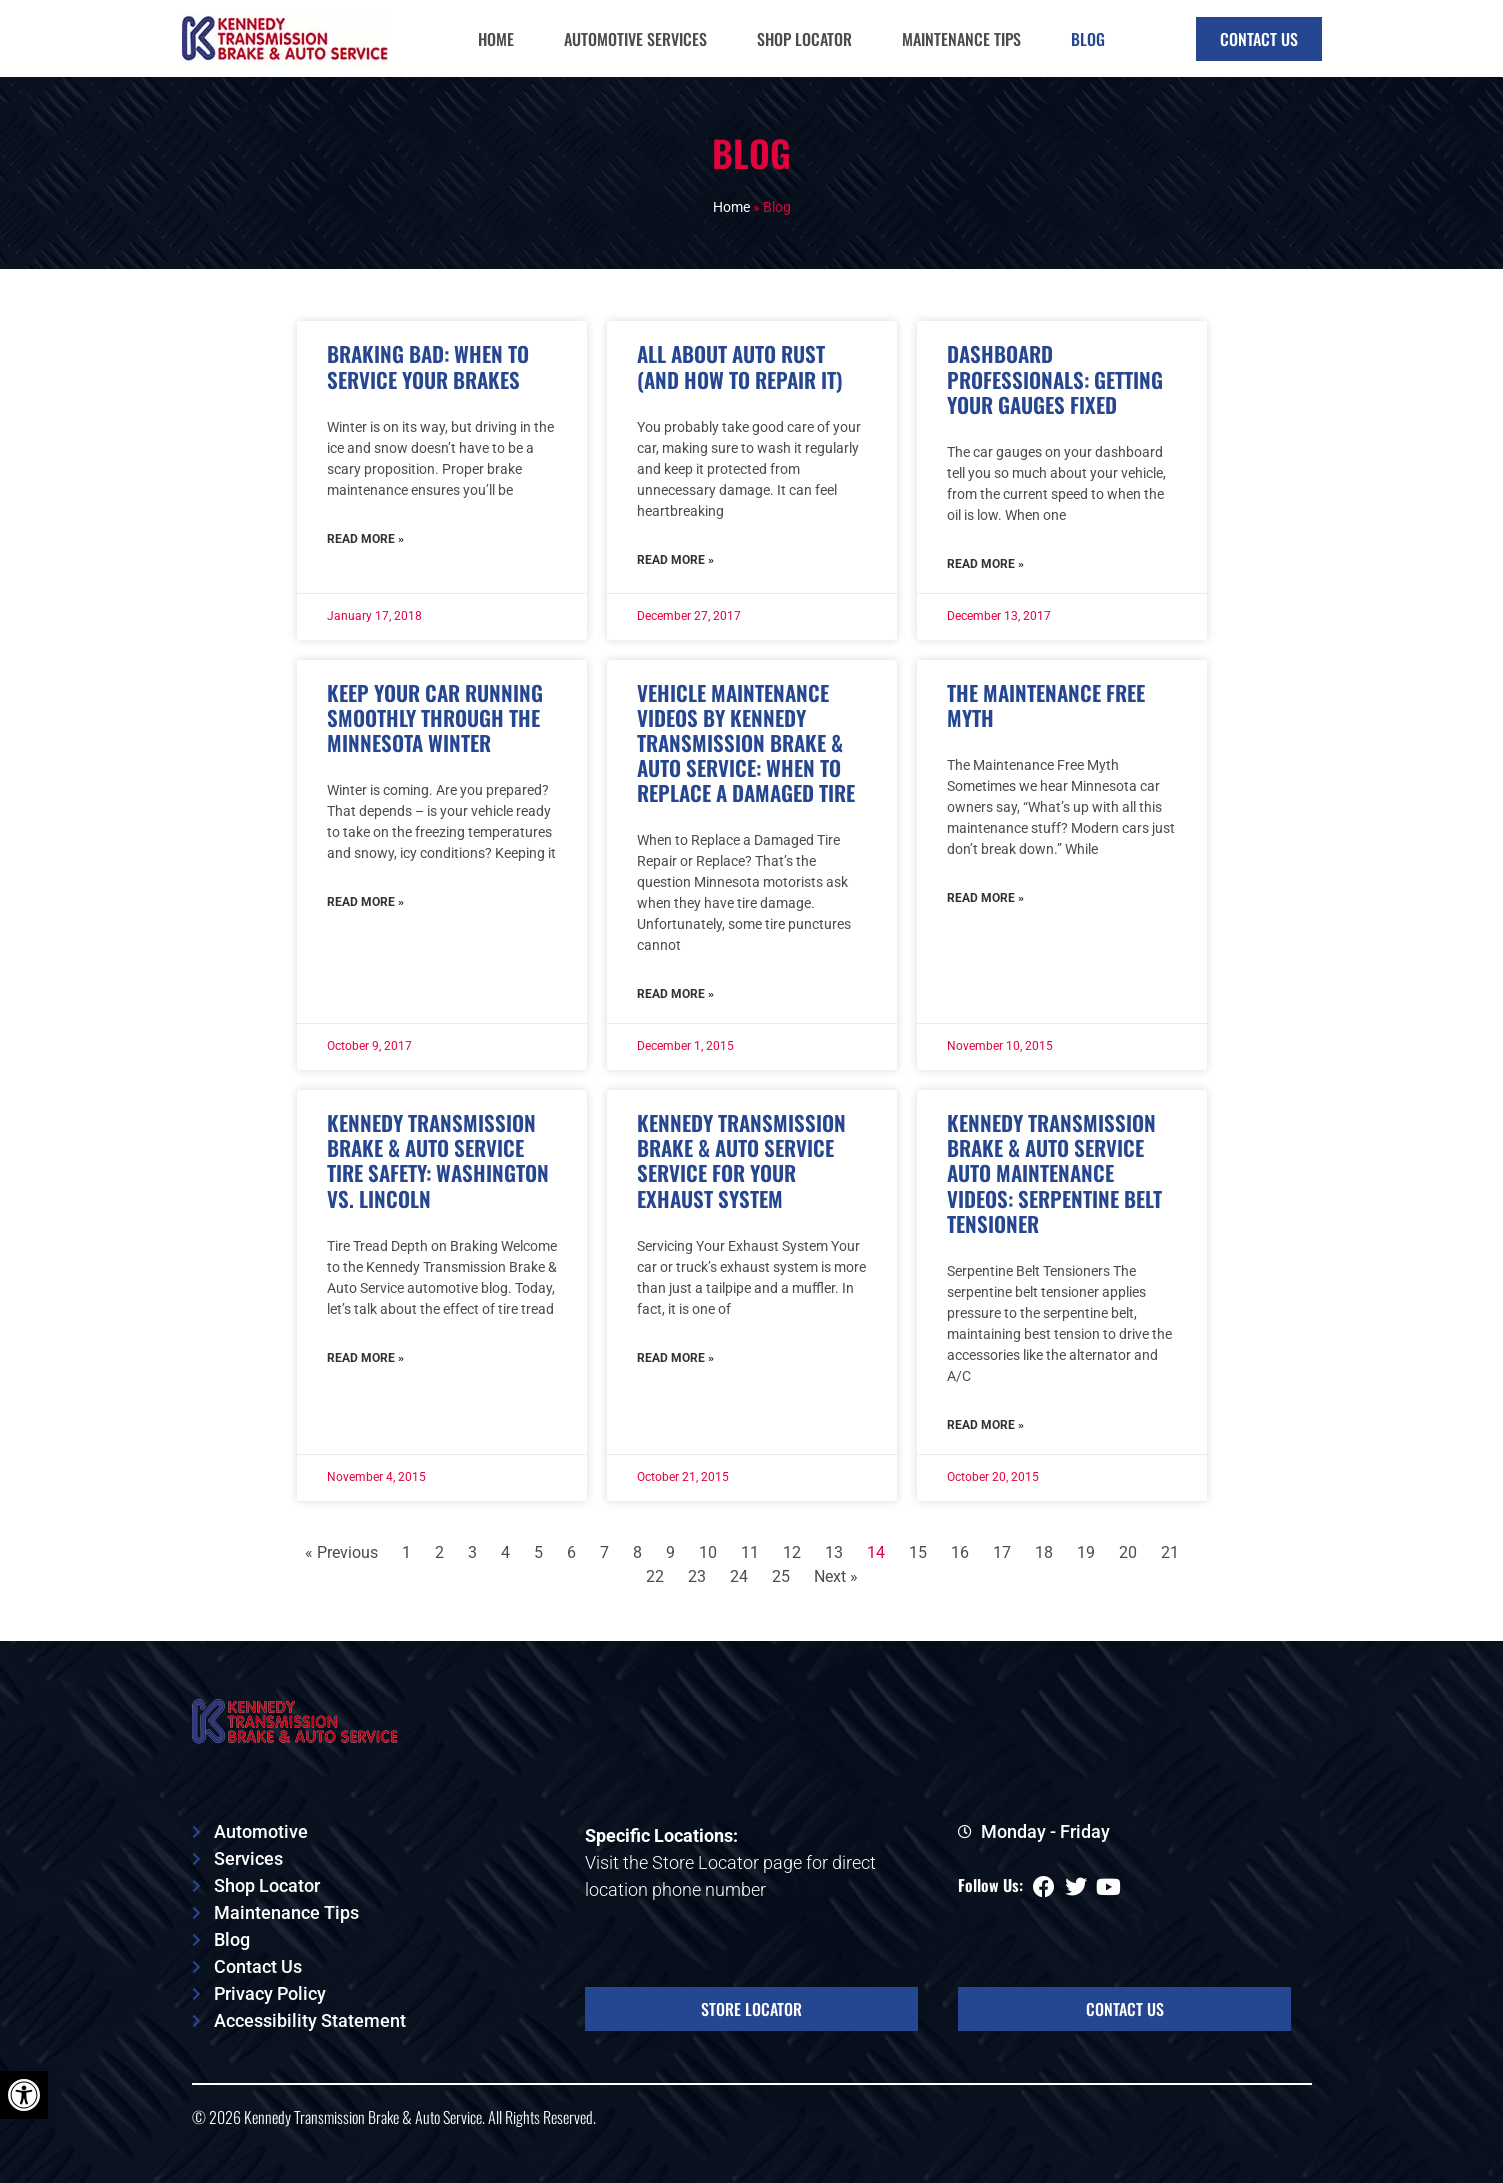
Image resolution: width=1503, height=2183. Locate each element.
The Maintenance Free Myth (1046, 705)
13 (834, 1552)
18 (1044, 1552)
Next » (836, 1576)
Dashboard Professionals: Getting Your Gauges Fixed (1055, 378)
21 (1170, 1552)
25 (781, 1576)
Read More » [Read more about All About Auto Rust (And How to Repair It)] (675, 560)
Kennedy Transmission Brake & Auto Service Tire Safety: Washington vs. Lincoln (438, 1160)
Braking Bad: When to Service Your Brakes (428, 366)
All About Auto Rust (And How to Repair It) (740, 366)
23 (697, 1576)
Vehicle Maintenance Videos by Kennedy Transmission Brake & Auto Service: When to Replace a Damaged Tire (746, 743)
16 (960, 1552)
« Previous (341, 1552)
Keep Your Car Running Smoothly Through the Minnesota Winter (435, 717)
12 (792, 1552)
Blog (1088, 39)
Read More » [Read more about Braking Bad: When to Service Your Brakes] (365, 539)
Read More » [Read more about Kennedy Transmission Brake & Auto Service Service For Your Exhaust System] (675, 1358)
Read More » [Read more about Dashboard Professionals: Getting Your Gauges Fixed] (985, 564)
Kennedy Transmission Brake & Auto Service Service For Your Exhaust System (741, 1160)
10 (708, 1552)
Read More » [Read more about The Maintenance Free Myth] (985, 898)
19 (1086, 1552)
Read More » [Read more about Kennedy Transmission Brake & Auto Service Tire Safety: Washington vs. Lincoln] (365, 1358)
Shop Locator (804, 39)
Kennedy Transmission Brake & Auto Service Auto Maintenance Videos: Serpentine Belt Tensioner (1054, 1173)
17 (1002, 1552)
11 (750, 1552)
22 (655, 1576)
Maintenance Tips (961, 39)
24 (739, 1576)
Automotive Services (635, 39)
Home (496, 39)
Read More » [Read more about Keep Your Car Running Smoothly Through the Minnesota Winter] (365, 902)
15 (918, 1552)
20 (1128, 1552)
